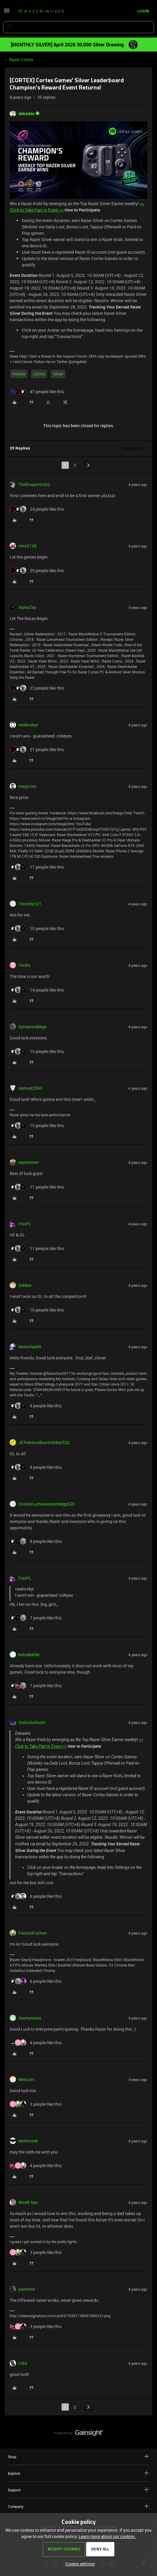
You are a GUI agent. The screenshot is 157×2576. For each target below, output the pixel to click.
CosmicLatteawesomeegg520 (46, 1504)
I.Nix (22, 2363)
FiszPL (24, 1224)
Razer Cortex (21, 59)
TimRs (24, 965)
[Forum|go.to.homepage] (40, 11)
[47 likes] (37, 391)
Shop (78, 2456)
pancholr (26, 2289)
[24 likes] (37, 509)
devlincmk (28, 2141)
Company (78, 2506)
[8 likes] (36, 1467)
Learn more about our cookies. (107, 2536)
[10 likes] (37, 1310)
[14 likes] (37, 990)
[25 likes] (37, 570)
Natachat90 (29, 1346)
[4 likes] (36, 2042)
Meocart (26, 2079)
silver (58, 374)
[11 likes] (37, 1187)
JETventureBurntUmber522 (44, 1442)
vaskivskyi (28, 725)
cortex (39, 374)
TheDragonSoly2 (34, 484)
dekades (26, 113)
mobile (18, 374)
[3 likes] (36, 2104)
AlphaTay (27, 607)
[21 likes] (37, 749)
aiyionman (28, 1162)
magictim (27, 786)
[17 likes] (37, 867)
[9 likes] (36, 1405)
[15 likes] (37, 928)
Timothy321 (29, 904)
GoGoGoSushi (32, 1722)
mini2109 (27, 546)
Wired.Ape (28, 2202)
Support (78, 2489)
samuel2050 (30, 1088)
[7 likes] (36, 1618)
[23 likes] (37, 688)
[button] (6, 12)
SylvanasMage (32, 1026)
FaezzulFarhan (32, 1933)
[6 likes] (36, 1896)
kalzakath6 (29, 1654)
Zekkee (24, 1285)
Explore (78, 2473)
